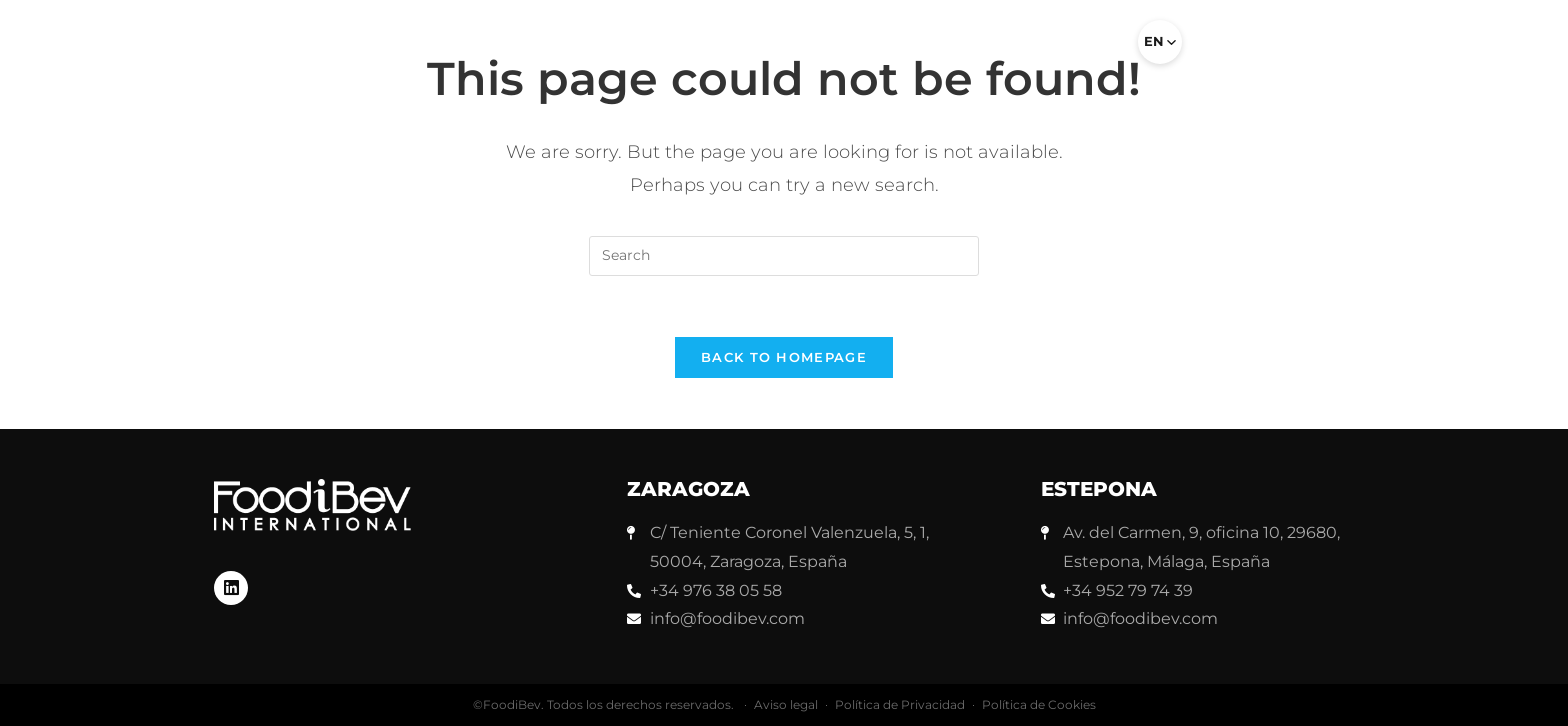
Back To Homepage (784, 357)
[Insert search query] (784, 256)
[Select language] (1160, 42)
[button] (1096, 50)
